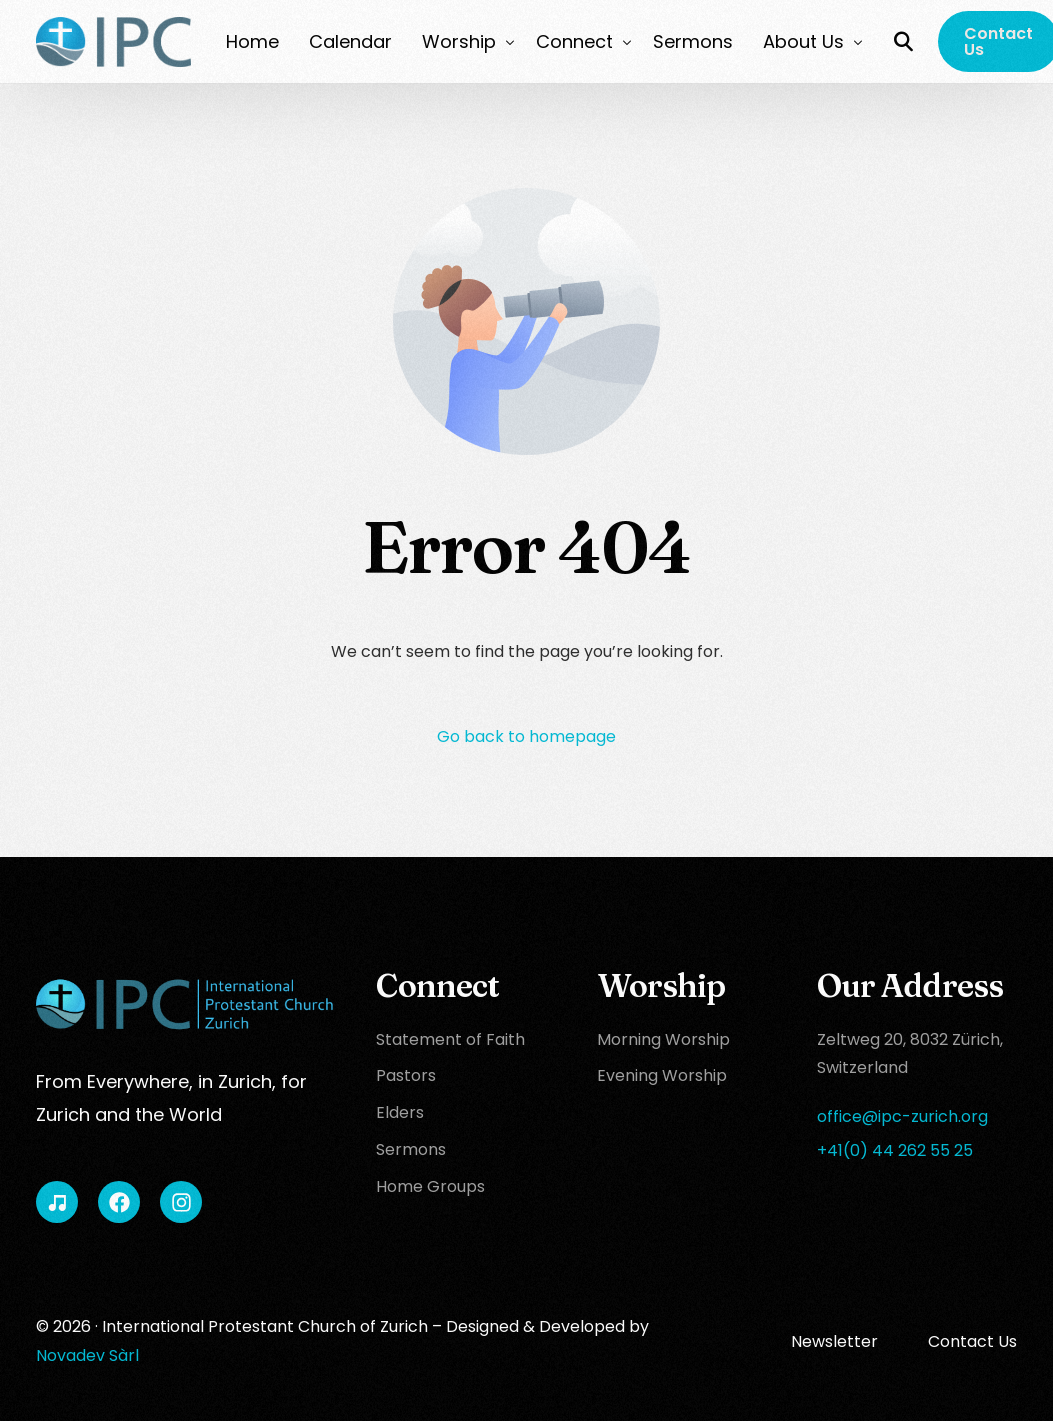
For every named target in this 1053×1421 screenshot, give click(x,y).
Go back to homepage (526, 736)
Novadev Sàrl (87, 1355)
